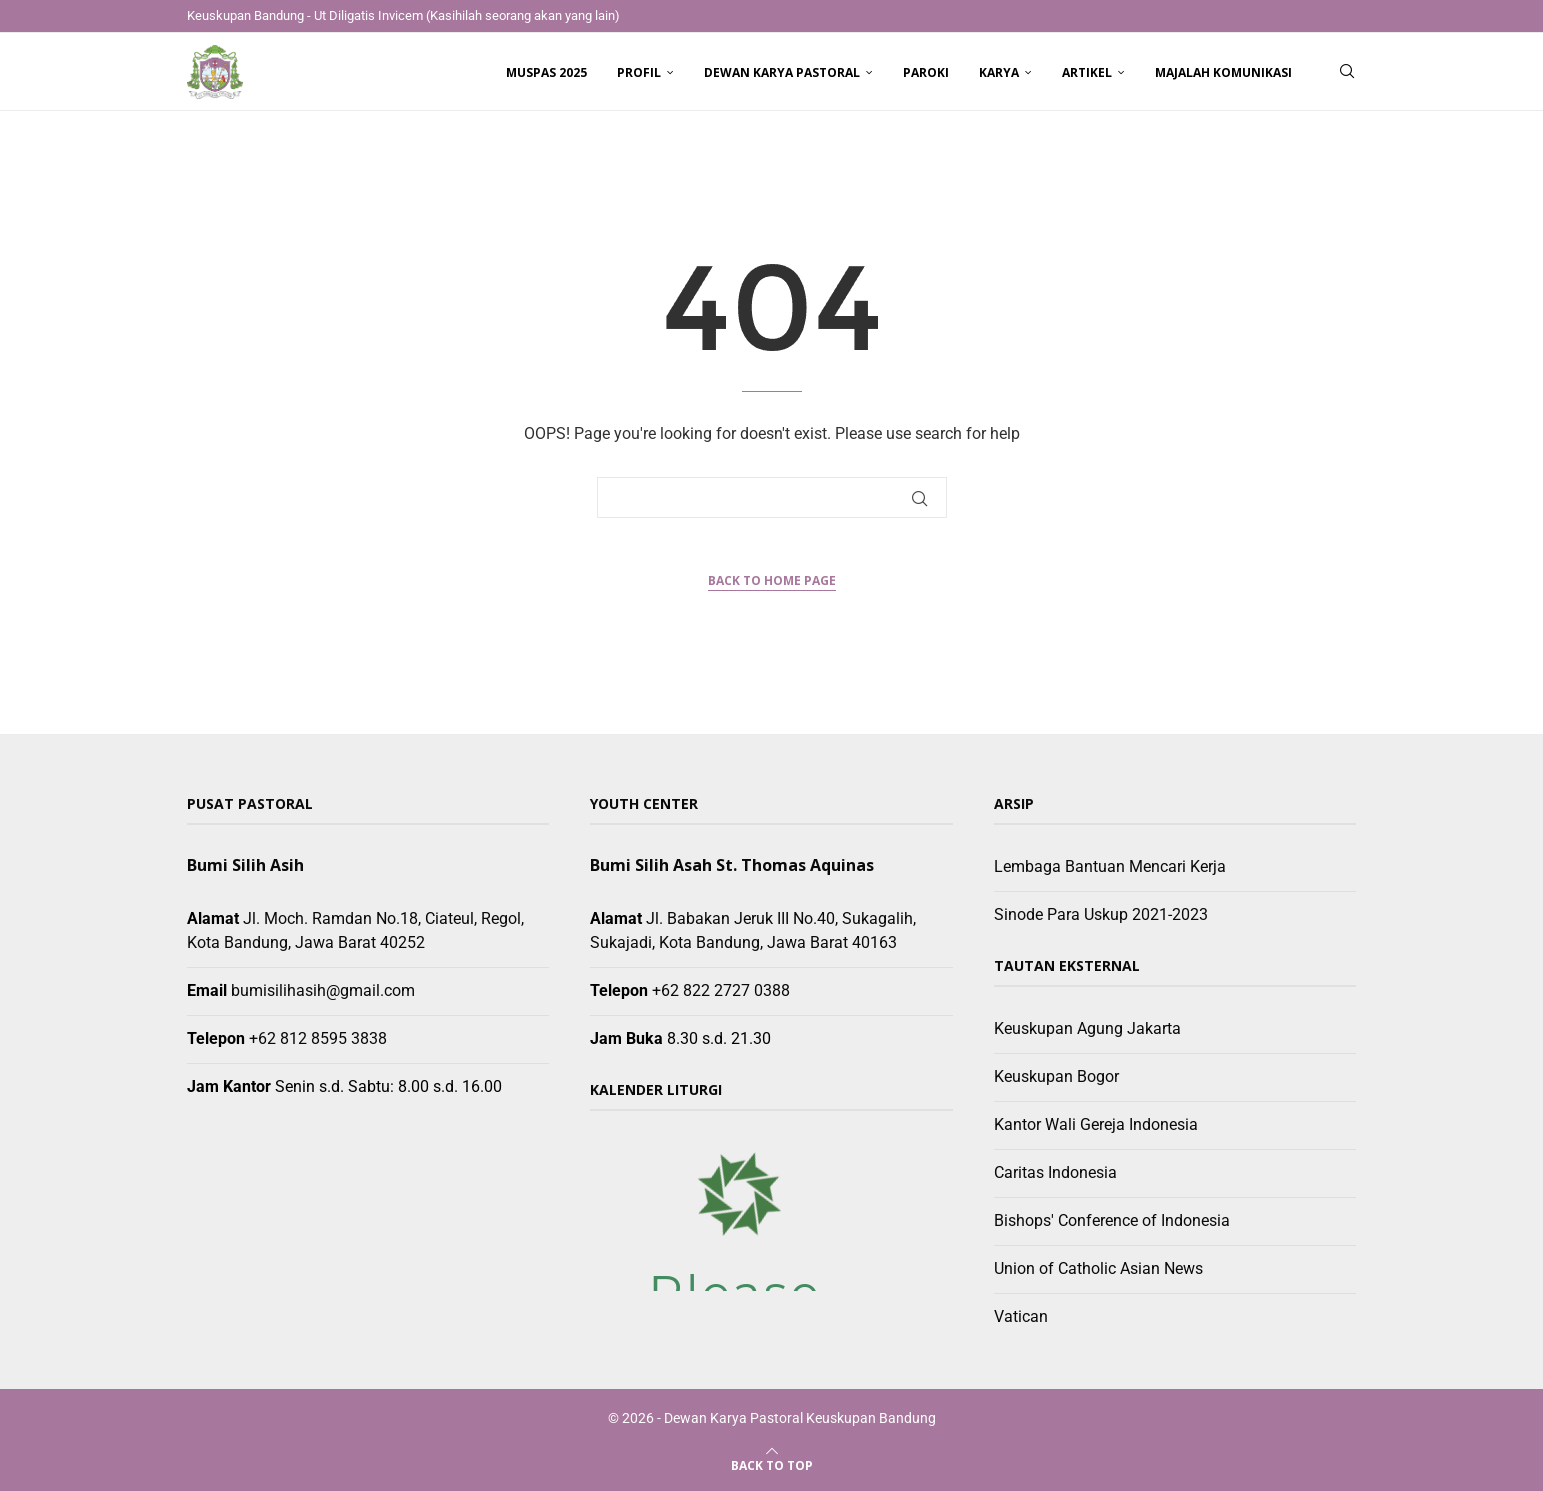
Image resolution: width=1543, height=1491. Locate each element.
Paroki (926, 72)
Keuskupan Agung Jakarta (1087, 1028)
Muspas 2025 (546, 72)
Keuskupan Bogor (1056, 1076)
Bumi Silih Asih (245, 865)
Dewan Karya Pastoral (782, 72)
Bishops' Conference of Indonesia (1112, 1220)
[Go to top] (772, 1464)
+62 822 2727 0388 (721, 990)
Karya (999, 72)
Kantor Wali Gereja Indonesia (1096, 1124)
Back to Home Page (772, 580)
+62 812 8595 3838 (318, 1038)
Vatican (1021, 1316)
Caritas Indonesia (1055, 1172)
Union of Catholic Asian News (1098, 1268)
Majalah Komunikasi (1223, 72)
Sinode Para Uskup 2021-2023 (1101, 914)
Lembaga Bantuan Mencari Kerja (1110, 866)
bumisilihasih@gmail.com (323, 990)
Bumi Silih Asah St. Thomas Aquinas (732, 865)
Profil (639, 72)
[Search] (1347, 73)
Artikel (1087, 72)
